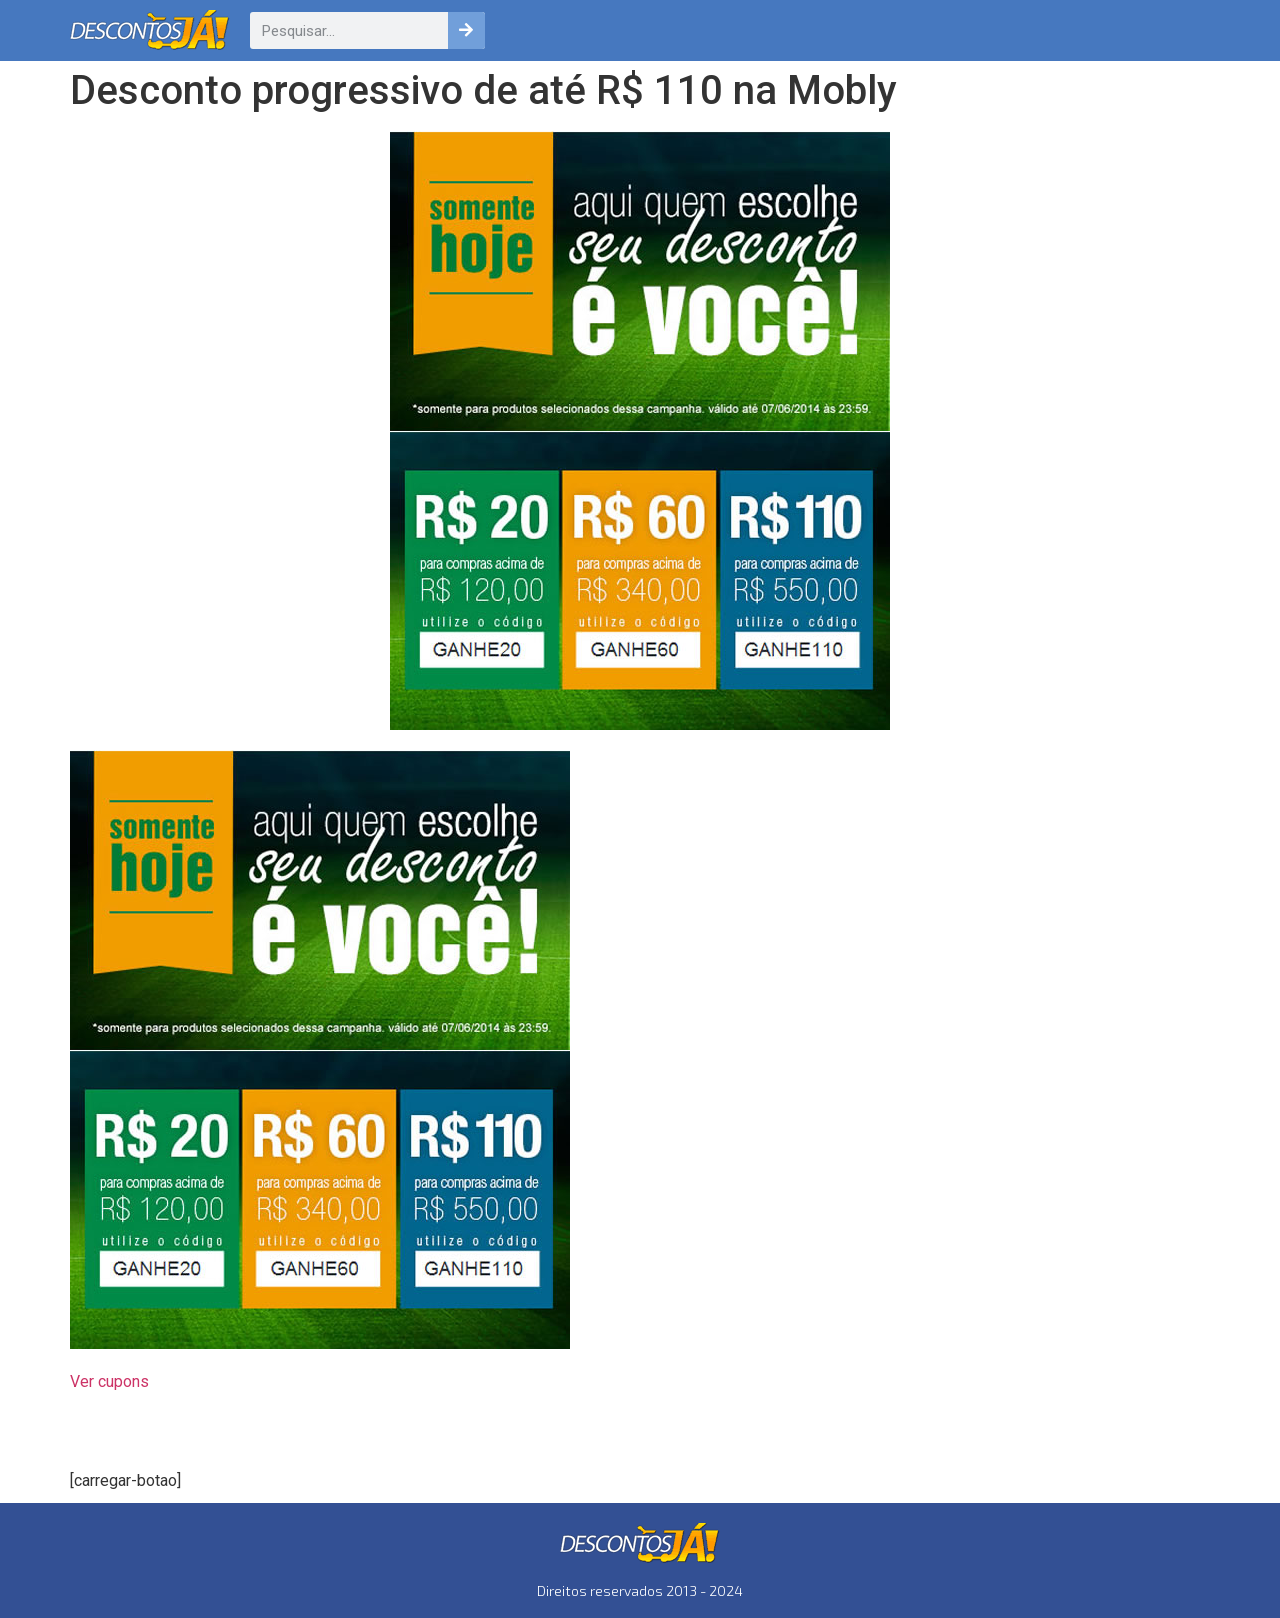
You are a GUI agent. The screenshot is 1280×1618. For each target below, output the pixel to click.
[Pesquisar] (466, 30)
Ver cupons (109, 1381)
